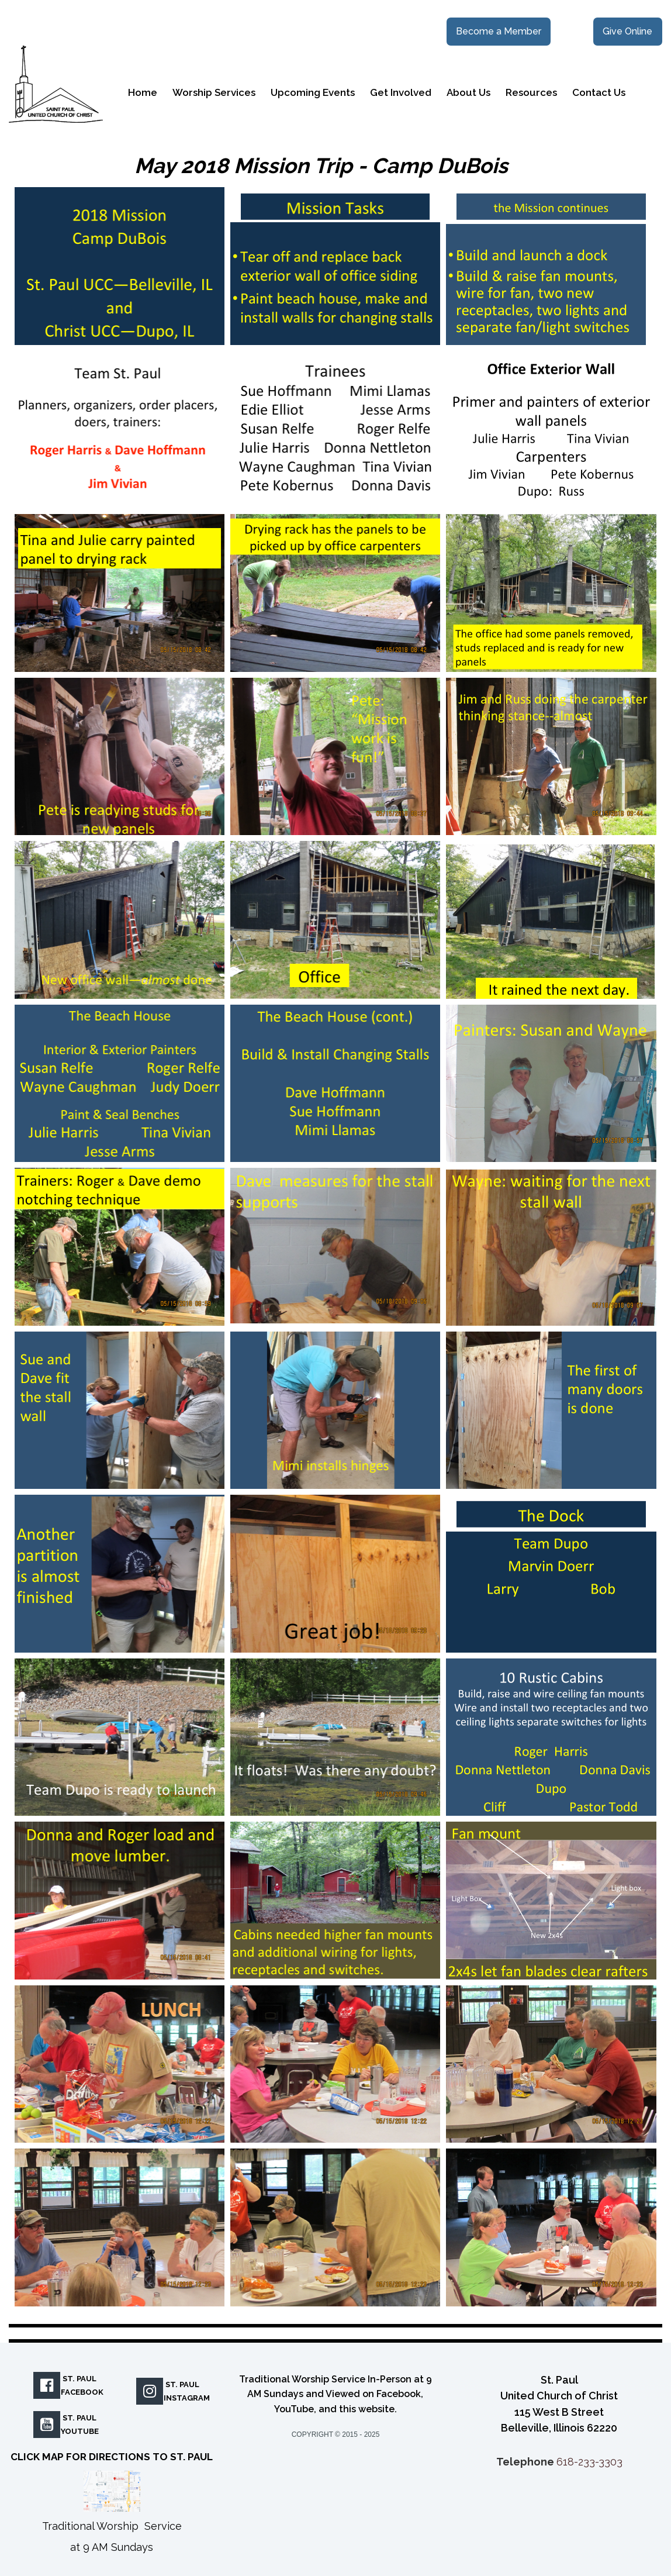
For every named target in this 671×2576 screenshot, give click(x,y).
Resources (531, 92)
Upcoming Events (313, 92)
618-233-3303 (589, 2462)
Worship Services (213, 92)
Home (142, 92)
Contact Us (598, 92)
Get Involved (400, 92)
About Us (468, 92)
